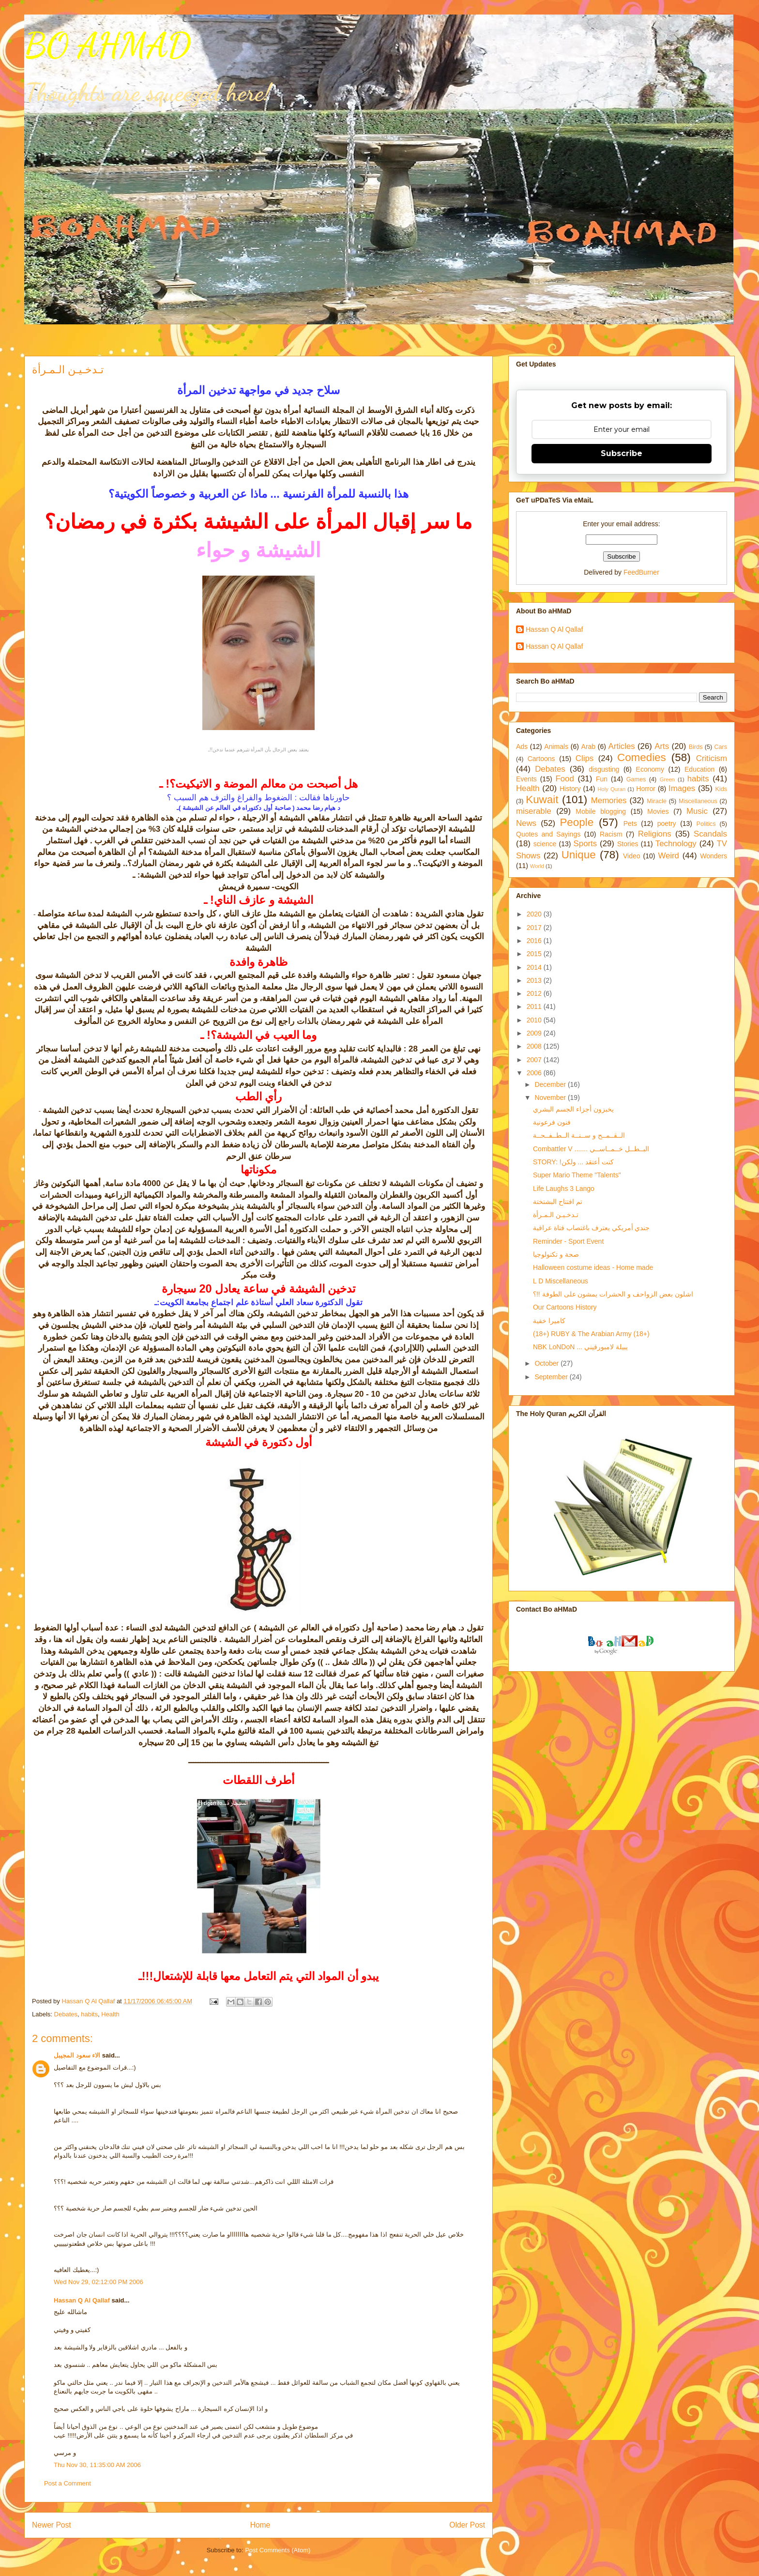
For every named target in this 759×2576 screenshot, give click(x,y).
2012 (535, 993)
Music (697, 811)
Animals (556, 746)
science (544, 844)
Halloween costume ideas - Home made (593, 1267)
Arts (661, 746)
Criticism (711, 758)
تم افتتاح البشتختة (557, 1201)
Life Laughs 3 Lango (563, 1188)
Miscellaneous (698, 801)
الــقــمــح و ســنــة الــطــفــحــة (579, 1135)
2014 (535, 967)
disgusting (604, 769)
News (526, 823)
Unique (579, 855)
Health (110, 2014)
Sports (585, 843)
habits (89, 2014)
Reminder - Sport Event (568, 1241)
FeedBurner (641, 572)
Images (681, 788)
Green (667, 779)
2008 (535, 1046)
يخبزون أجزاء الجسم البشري (573, 1109)
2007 (535, 1060)
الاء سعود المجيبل (77, 2055)
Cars (720, 747)
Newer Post (51, 2525)
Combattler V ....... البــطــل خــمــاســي (591, 1149)
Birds (696, 747)
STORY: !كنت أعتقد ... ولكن (573, 1162)
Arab (588, 746)
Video (631, 856)
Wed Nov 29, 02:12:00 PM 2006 (98, 2282)
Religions (654, 833)
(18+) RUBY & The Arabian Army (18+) (591, 1334)
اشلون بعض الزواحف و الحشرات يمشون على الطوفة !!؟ (613, 1294)
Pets (630, 823)
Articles (621, 746)
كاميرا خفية (549, 1321)
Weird (668, 855)
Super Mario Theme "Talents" (577, 1175)
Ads (522, 746)
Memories (609, 800)
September (551, 1377)
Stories (627, 844)
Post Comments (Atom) (277, 2550)
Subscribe (621, 453)
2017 (535, 927)
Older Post (467, 2525)
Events (526, 779)
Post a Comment (67, 2483)
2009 (535, 1033)
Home (260, 2525)
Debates (65, 2014)
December (550, 1084)
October (547, 1363)
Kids (721, 789)
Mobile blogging (601, 811)
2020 (535, 914)
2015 (535, 954)
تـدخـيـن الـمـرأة (555, 1215)
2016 (535, 941)
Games (636, 779)
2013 (535, 980)
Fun (601, 779)
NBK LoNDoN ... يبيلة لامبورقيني (580, 1347)
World (537, 866)
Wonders (713, 856)
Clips (584, 758)
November (550, 1097)
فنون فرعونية (552, 1122)
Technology (676, 843)
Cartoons (541, 758)
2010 (535, 1020)
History (570, 789)
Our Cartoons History (564, 1307)
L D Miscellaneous (560, 1281)
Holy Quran (611, 789)
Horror (645, 789)
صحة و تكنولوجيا (556, 1254)
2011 (535, 1006)
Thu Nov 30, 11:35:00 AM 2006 (97, 2465)
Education (699, 769)
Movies (657, 811)
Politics (706, 824)
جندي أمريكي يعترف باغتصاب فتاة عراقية (591, 1228)
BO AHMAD (107, 45)
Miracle (657, 801)
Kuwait (542, 799)
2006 (535, 1073)
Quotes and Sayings (548, 834)
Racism (611, 834)
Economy (650, 769)
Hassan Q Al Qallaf (82, 2300)
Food (565, 778)
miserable (533, 811)
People (576, 822)
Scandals (710, 833)
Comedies (641, 757)
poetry (666, 823)
